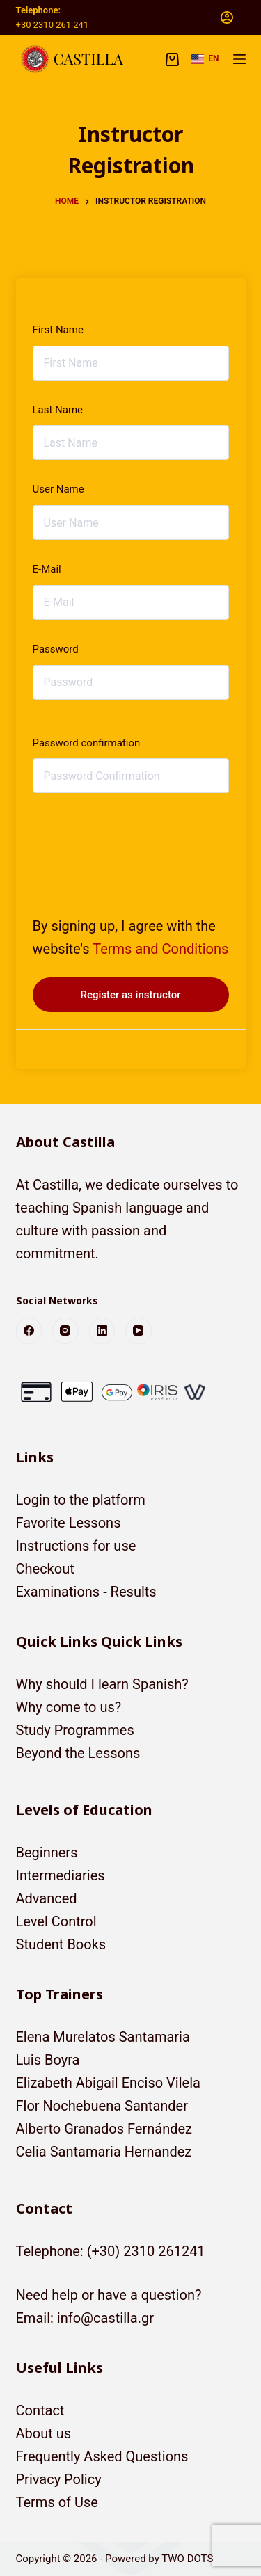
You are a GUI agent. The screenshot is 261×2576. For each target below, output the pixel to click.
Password (56, 649)
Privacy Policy (59, 2479)
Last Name (58, 409)
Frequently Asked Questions (102, 2456)
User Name (58, 489)
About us (44, 2433)
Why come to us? (69, 1707)
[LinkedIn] (102, 1331)
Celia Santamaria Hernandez (104, 2151)
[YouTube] (138, 1331)
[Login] (227, 17)
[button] (205, 59)
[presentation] (128, 842)
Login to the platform (80, 1499)
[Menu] (239, 59)
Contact (40, 2410)
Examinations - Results (86, 1591)
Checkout (45, 1568)
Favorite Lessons (68, 1522)
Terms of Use (57, 2502)
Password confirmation (87, 743)
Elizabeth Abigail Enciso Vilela (108, 2082)
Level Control (56, 1921)
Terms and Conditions (160, 949)
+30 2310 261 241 (52, 24)
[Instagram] (65, 1331)
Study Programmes (75, 1730)
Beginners (47, 1852)
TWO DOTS (187, 2558)
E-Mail (47, 569)
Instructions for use (76, 1545)
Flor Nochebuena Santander (102, 2105)
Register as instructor (130, 995)
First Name (58, 329)
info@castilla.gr (105, 2318)
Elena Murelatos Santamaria (103, 2037)
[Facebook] (29, 1331)
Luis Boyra (48, 2059)
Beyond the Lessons (78, 1753)
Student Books (61, 1944)
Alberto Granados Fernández (104, 2128)
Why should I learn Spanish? (102, 1684)
